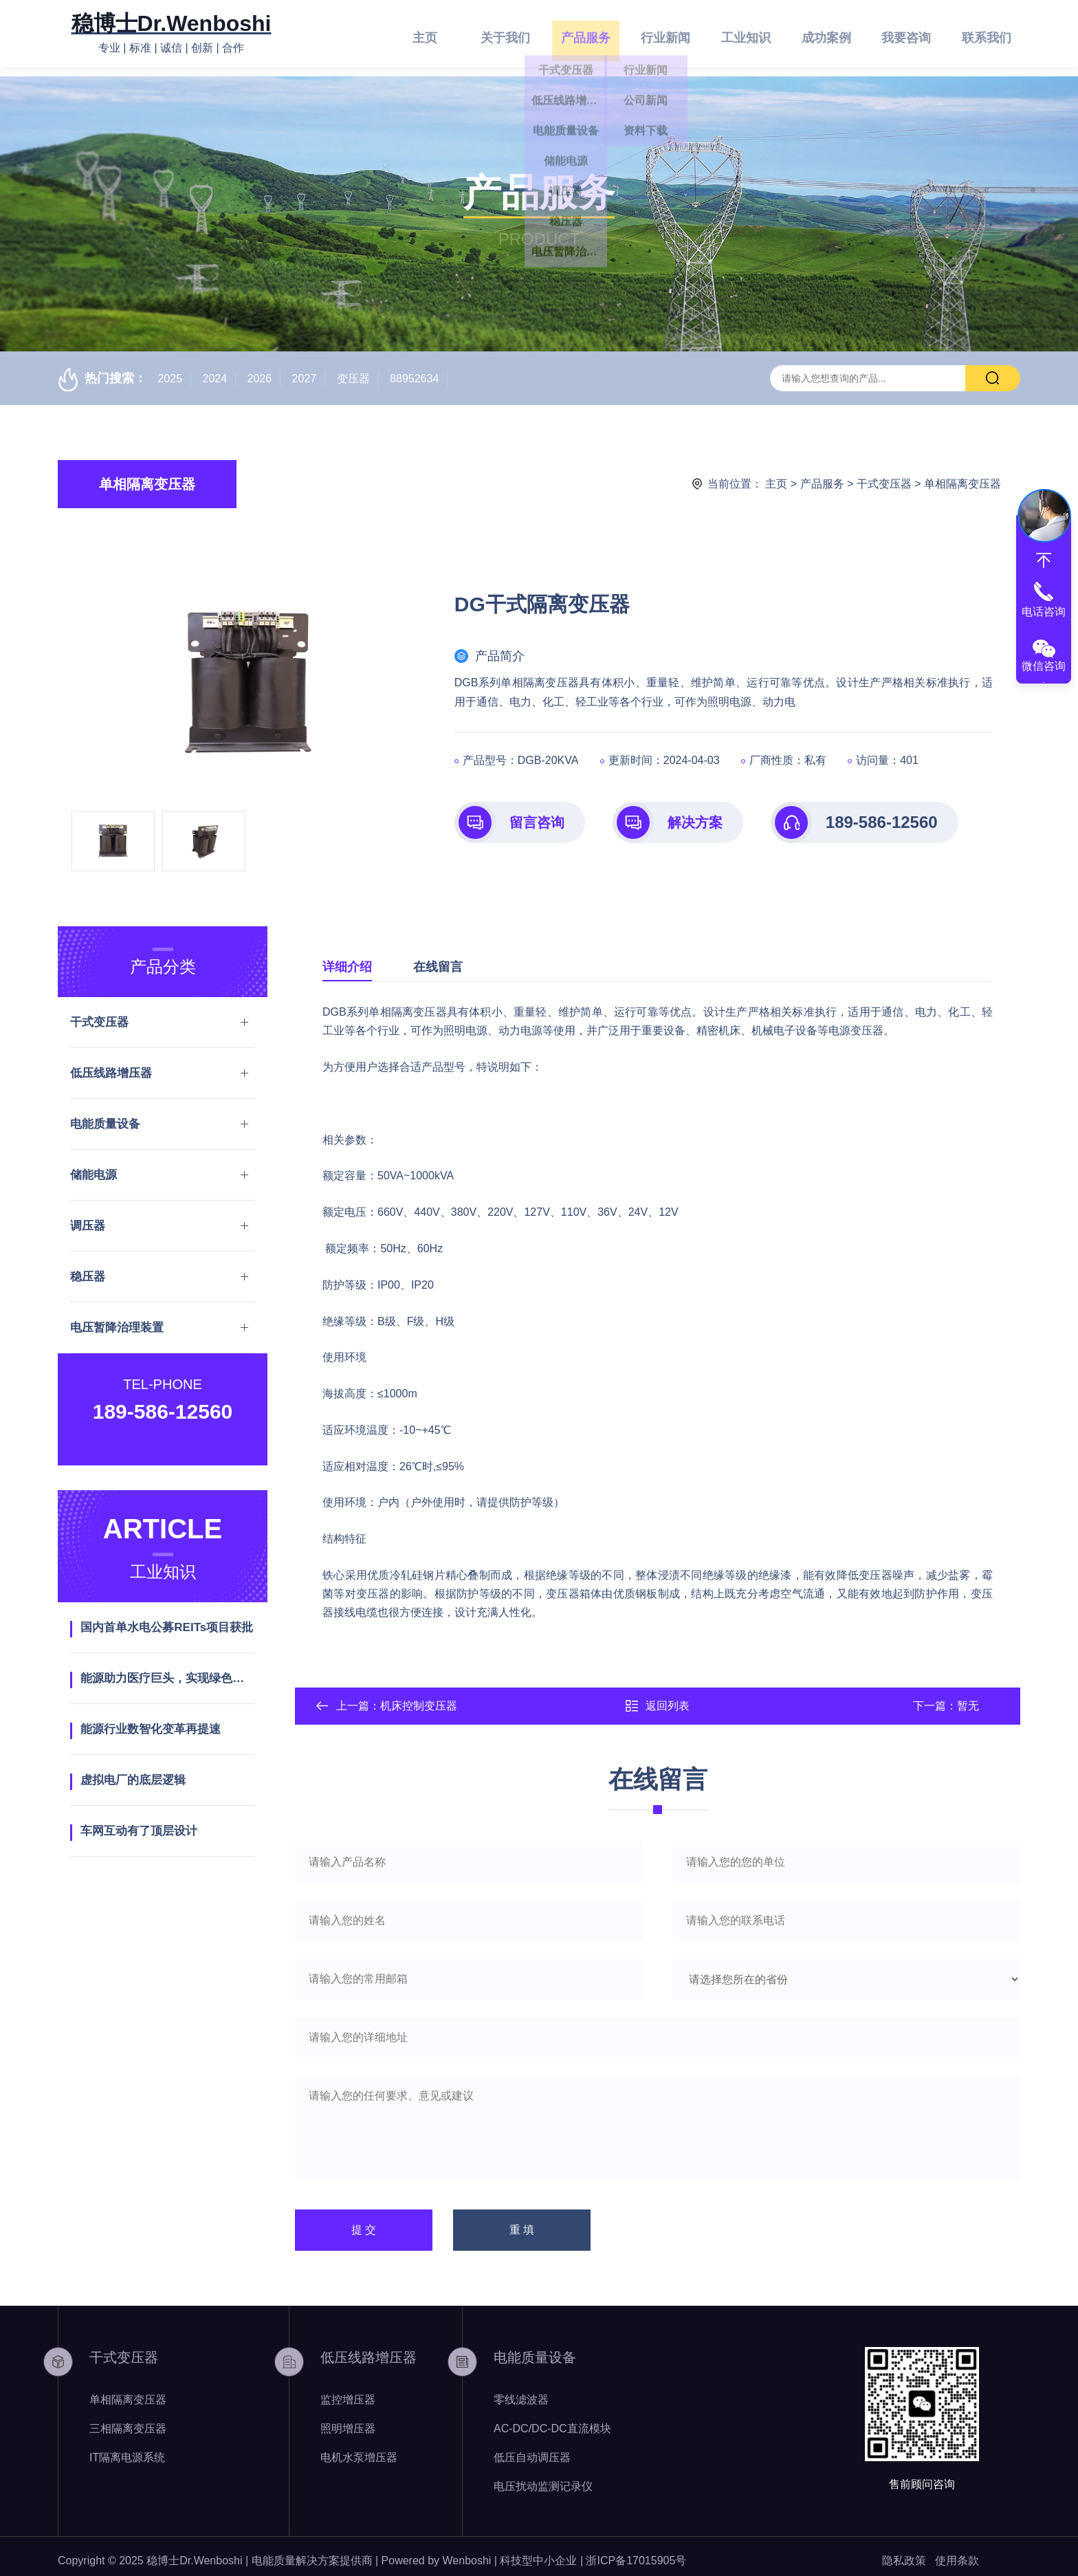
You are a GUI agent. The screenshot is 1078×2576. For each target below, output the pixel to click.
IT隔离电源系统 (127, 2448)
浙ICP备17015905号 (636, 2551)
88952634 (414, 369)
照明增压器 (347, 2419)
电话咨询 (1044, 612)
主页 (424, 34)
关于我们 (505, 34)
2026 (260, 369)
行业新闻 (665, 34)
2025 (169, 369)
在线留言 (438, 958)
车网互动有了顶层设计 (138, 1822)
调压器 (87, 1216)
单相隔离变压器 (147, 475)
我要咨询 (906, 34)
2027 (304, 369)
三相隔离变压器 (127, 2419)
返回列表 (657, 1697)
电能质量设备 (105, 1115)
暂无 (968, 1697)
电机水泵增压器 (358, 2448)
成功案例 (826, 34)
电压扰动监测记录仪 (543, 2477)
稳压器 (87, 1267)
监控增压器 (347, 2391)
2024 (215, 369)
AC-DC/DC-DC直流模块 (552, 2419)
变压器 (353, 369)
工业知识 (746, 34)
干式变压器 (884, 475)
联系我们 (986, 34)
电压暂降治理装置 (117, 1318)
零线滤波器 (521, 2391)
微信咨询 (1044, 666)
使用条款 (957, 2551)
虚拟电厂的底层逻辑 (133, 1771)
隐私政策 (904, 2551)
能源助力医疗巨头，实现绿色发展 (167, 1669)
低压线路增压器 (111, 1064)
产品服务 (585, 34)
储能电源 (93, 1165)
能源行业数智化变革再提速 (150, 1720)
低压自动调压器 (532, 2448)
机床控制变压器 (418, 1697)
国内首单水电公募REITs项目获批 (166, 1618)
